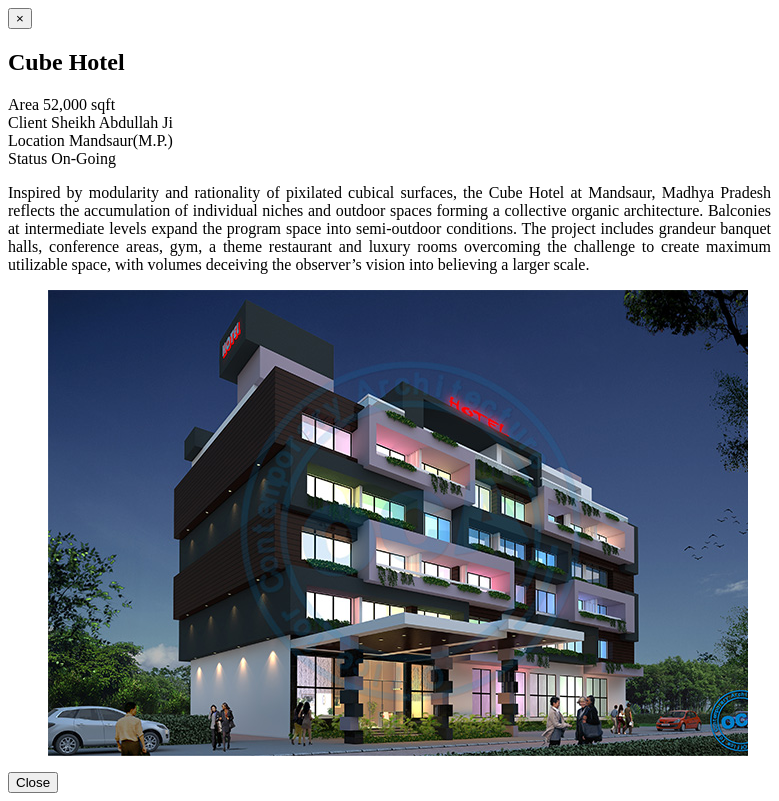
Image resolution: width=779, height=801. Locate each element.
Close (33, 782)
